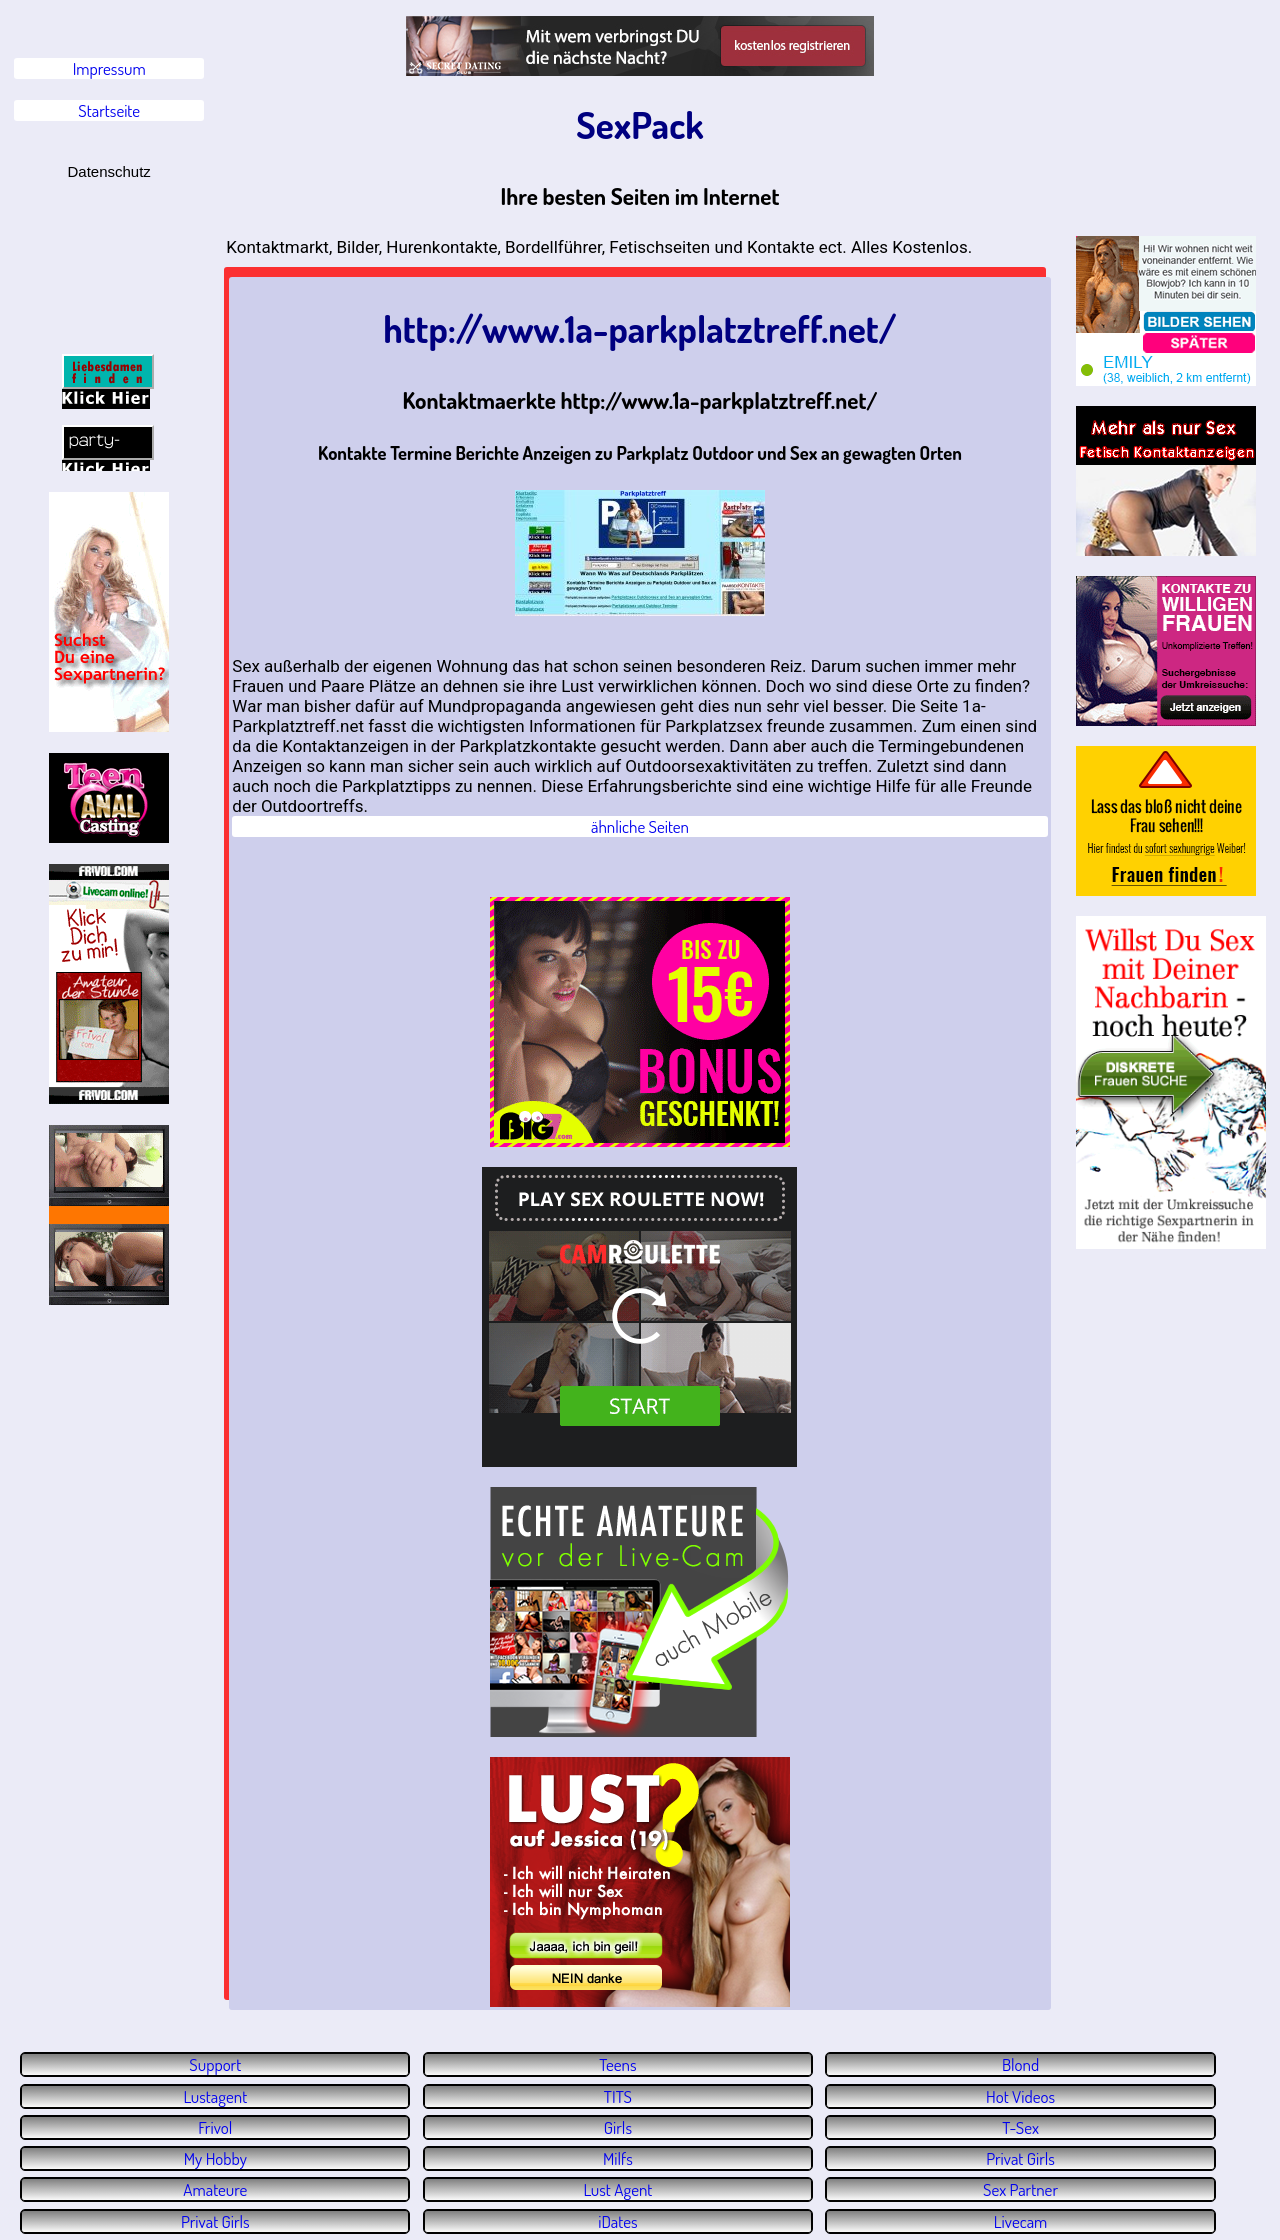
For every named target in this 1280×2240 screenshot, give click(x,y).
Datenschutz (108, 171)
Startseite (109, 110)
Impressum (109, 68)
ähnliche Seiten (640, 826)
